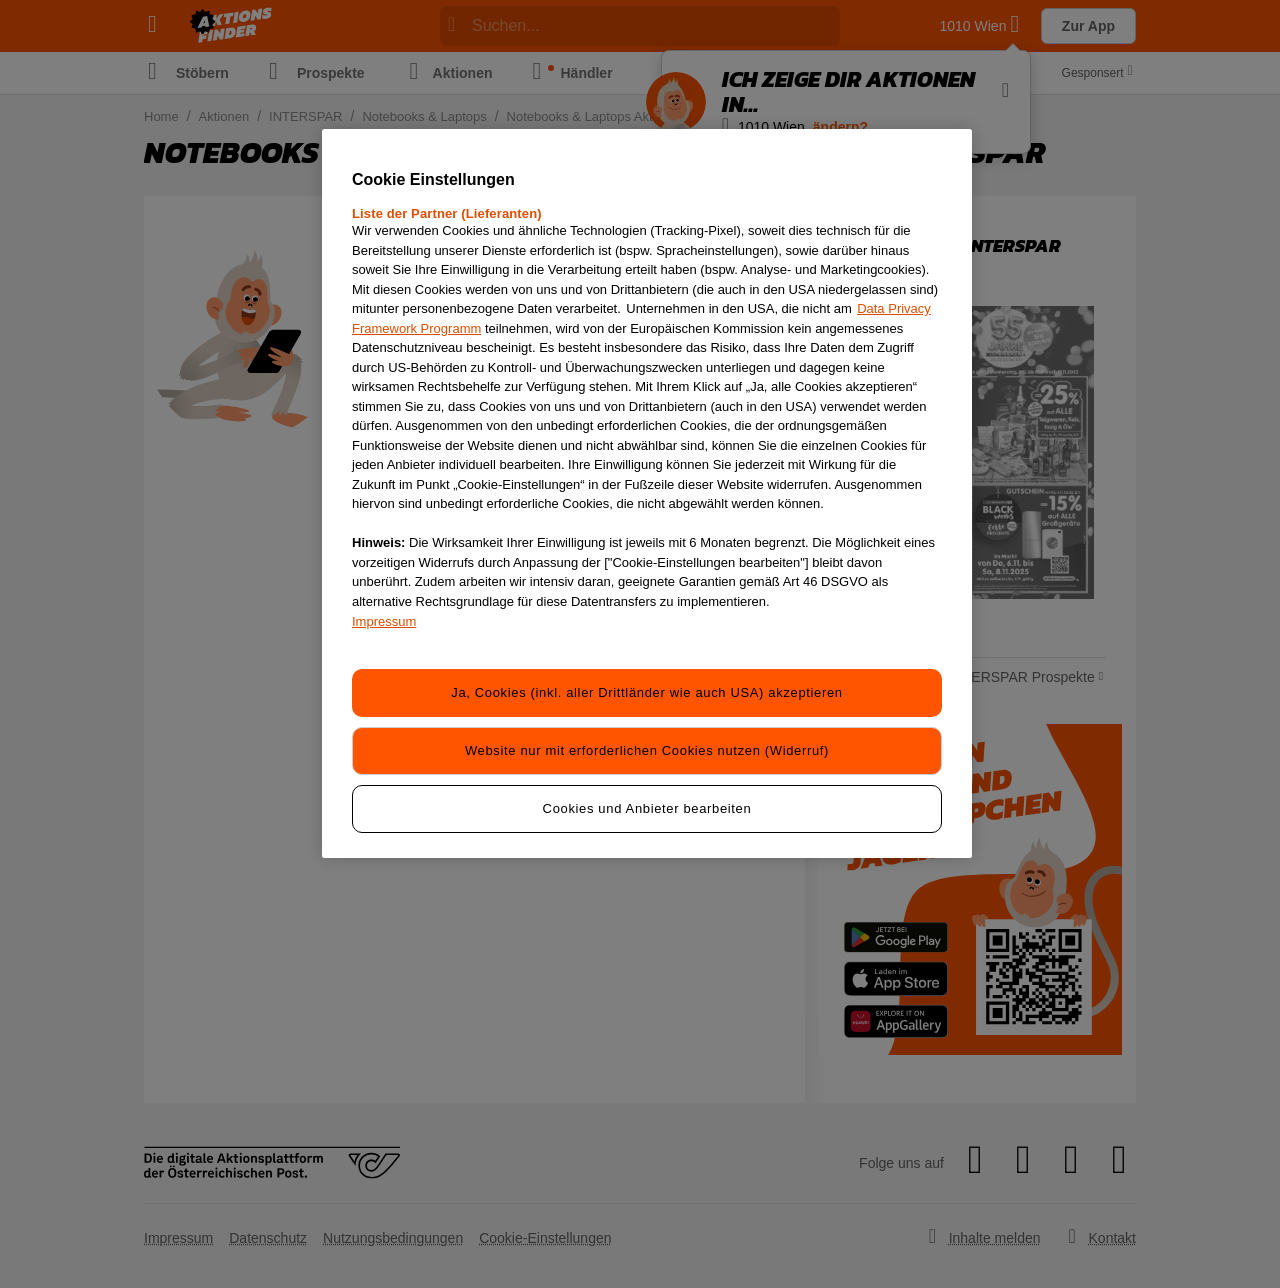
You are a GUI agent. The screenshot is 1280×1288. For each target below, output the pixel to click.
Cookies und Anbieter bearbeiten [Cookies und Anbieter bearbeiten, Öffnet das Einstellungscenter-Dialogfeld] (647, 808)
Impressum (384, 621)
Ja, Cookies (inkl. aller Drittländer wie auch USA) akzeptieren (646, 692)
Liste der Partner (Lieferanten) (447, 213)
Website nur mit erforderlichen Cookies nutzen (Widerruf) (647, 750)
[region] (647, 493)
